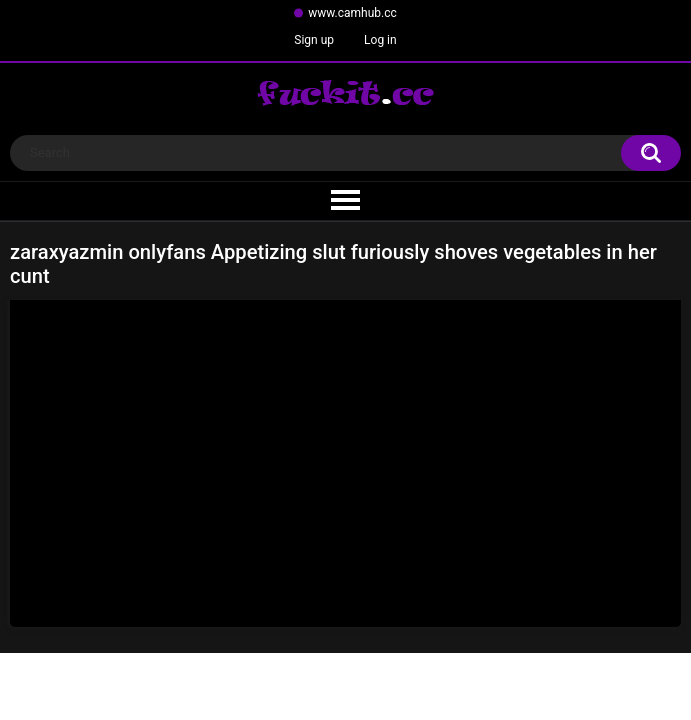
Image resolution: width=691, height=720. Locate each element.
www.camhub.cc (352, 13)
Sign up (314, 40)
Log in (380, 40)
